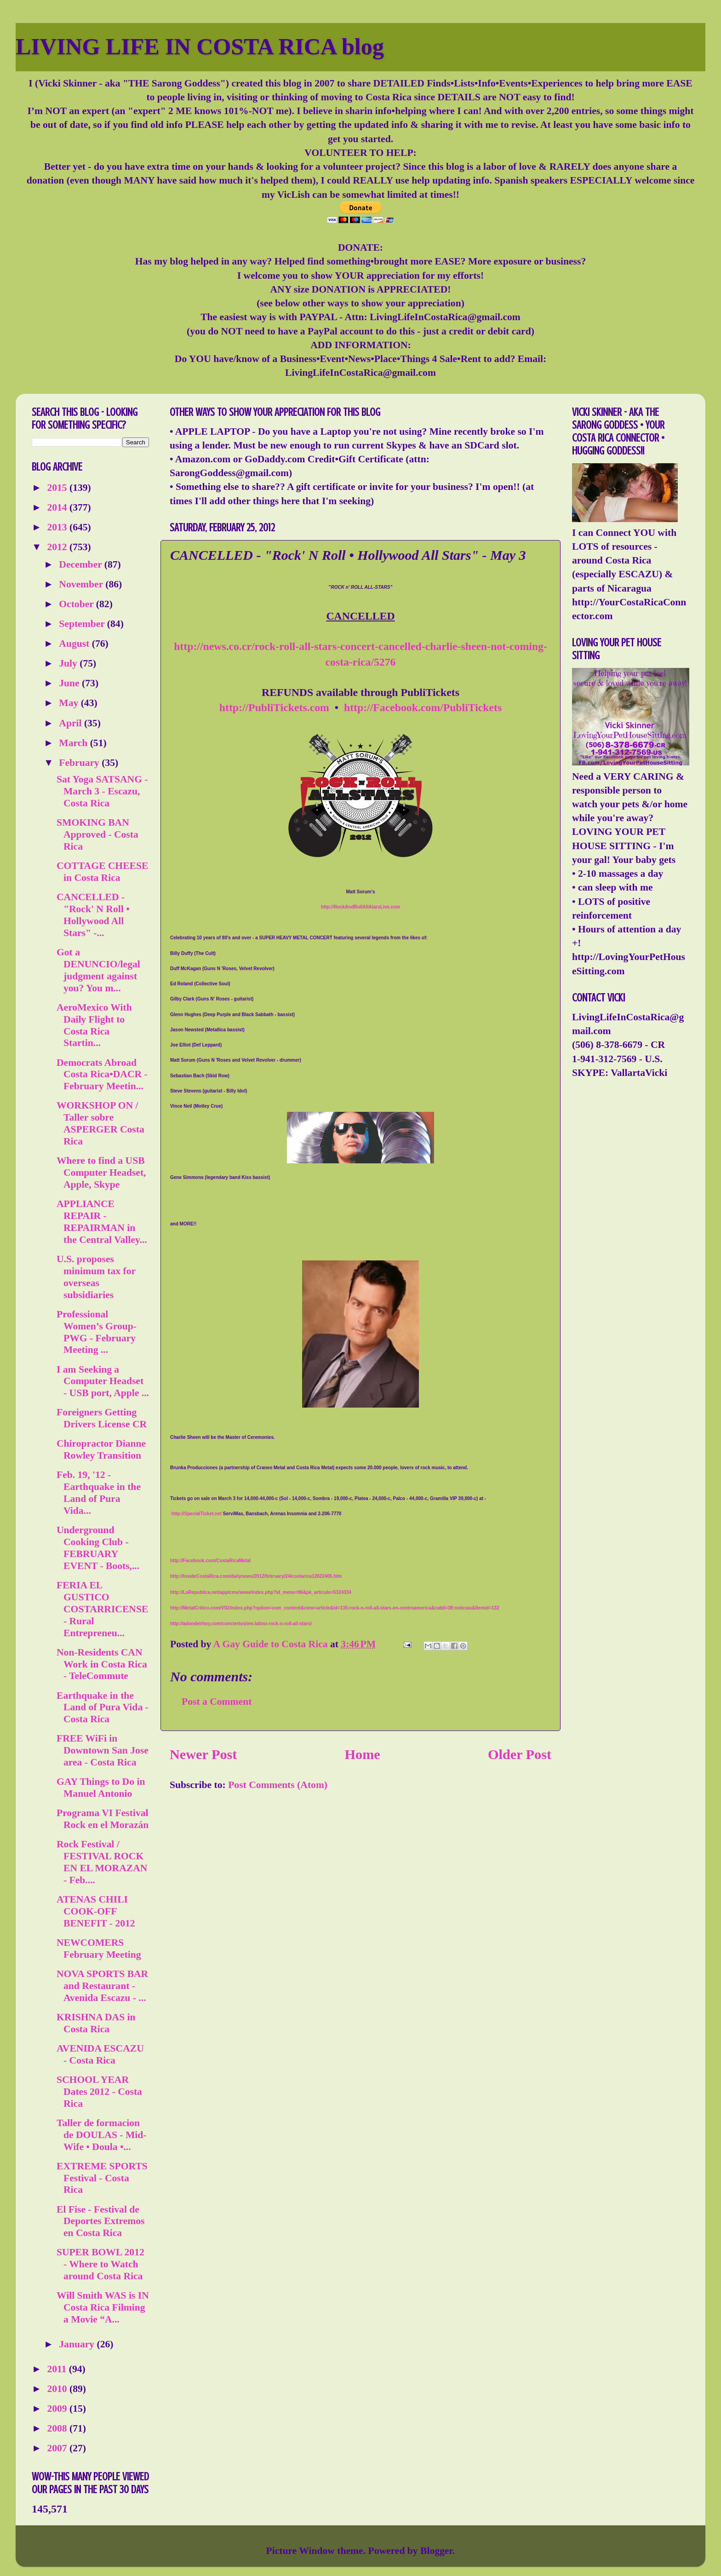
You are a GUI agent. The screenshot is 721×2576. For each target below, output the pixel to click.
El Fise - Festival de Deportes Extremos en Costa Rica (101, 2221)
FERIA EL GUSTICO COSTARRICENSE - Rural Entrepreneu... (102, 1609)
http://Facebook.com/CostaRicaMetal (210, 1560)
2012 (58, 546)
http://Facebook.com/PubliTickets (423, 707)
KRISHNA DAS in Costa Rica (96, 2023)
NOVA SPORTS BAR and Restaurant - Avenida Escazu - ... (102, 1985)
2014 (58, 507)
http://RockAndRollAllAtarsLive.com (360, 906)
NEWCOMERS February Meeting (99, 1948)
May (69, 702)
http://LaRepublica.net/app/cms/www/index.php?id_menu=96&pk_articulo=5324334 (260, 1592)
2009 (58, 2408)
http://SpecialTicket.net (197, 1513)
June (70, 683)
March (74, 742)
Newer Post (203, 1754)
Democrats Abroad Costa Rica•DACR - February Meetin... (102, 1074)
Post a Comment (217, 1701)
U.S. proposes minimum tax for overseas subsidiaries (96, 1277)
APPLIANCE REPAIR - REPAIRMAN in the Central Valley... (102, 1221)
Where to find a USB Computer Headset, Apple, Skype (101, 1172)
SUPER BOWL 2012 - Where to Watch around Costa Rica (100, 2264)
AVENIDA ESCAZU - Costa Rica (100, 2054)
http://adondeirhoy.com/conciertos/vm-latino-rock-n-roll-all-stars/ (241, 1623)
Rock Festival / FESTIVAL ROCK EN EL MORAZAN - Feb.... (102, 1862)
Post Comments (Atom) (277, 1784)
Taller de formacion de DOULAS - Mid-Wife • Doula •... (102, 2134)
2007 (58, 2448)
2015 (58, 487)
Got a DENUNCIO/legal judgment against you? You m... (98, 970)
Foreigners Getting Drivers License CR (102, 1418)
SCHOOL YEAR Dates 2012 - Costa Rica (99, 2091)
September (83, 623)
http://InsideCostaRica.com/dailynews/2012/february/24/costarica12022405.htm (256, 1576)
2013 (58, 527)
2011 (58, 2369)
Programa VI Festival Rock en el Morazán (103, 1818)
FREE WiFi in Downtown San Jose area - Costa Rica (103, 1750)
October (77, 604)
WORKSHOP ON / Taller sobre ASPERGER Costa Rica (100, 1123)
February (80, 762)
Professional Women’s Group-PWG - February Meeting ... (97, 1332)
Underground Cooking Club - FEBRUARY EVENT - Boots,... (98, 1547)
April (71, 723)
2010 (58, 2388)
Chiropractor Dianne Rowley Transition (101, 1449)
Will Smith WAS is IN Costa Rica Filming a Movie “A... (103, 2307)
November (82, 584)
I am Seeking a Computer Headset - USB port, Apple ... (103, 1381)
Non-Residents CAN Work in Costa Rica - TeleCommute (102, 1664)
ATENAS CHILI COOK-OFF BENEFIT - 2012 (96, 1911)
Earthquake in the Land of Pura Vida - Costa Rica (103, 1707)
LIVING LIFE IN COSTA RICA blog (200, 46)
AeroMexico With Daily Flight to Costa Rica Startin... (94, 1025)
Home (362, 1754)
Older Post (519, 1754)
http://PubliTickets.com (274, 707)
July (69, 663)
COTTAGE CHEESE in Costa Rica (102, 871)
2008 (58, 2428)
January (78, 2344)
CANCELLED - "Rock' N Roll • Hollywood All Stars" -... (93, 914)
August (75, 643)
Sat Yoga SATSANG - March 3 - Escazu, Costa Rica (102, 791)
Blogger (436, 2550)
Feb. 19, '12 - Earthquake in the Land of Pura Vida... (99, 1492)
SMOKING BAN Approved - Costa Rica (97, 834)
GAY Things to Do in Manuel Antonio (101, 1787)
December (81, 564)
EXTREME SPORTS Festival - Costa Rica (102, 2178)
